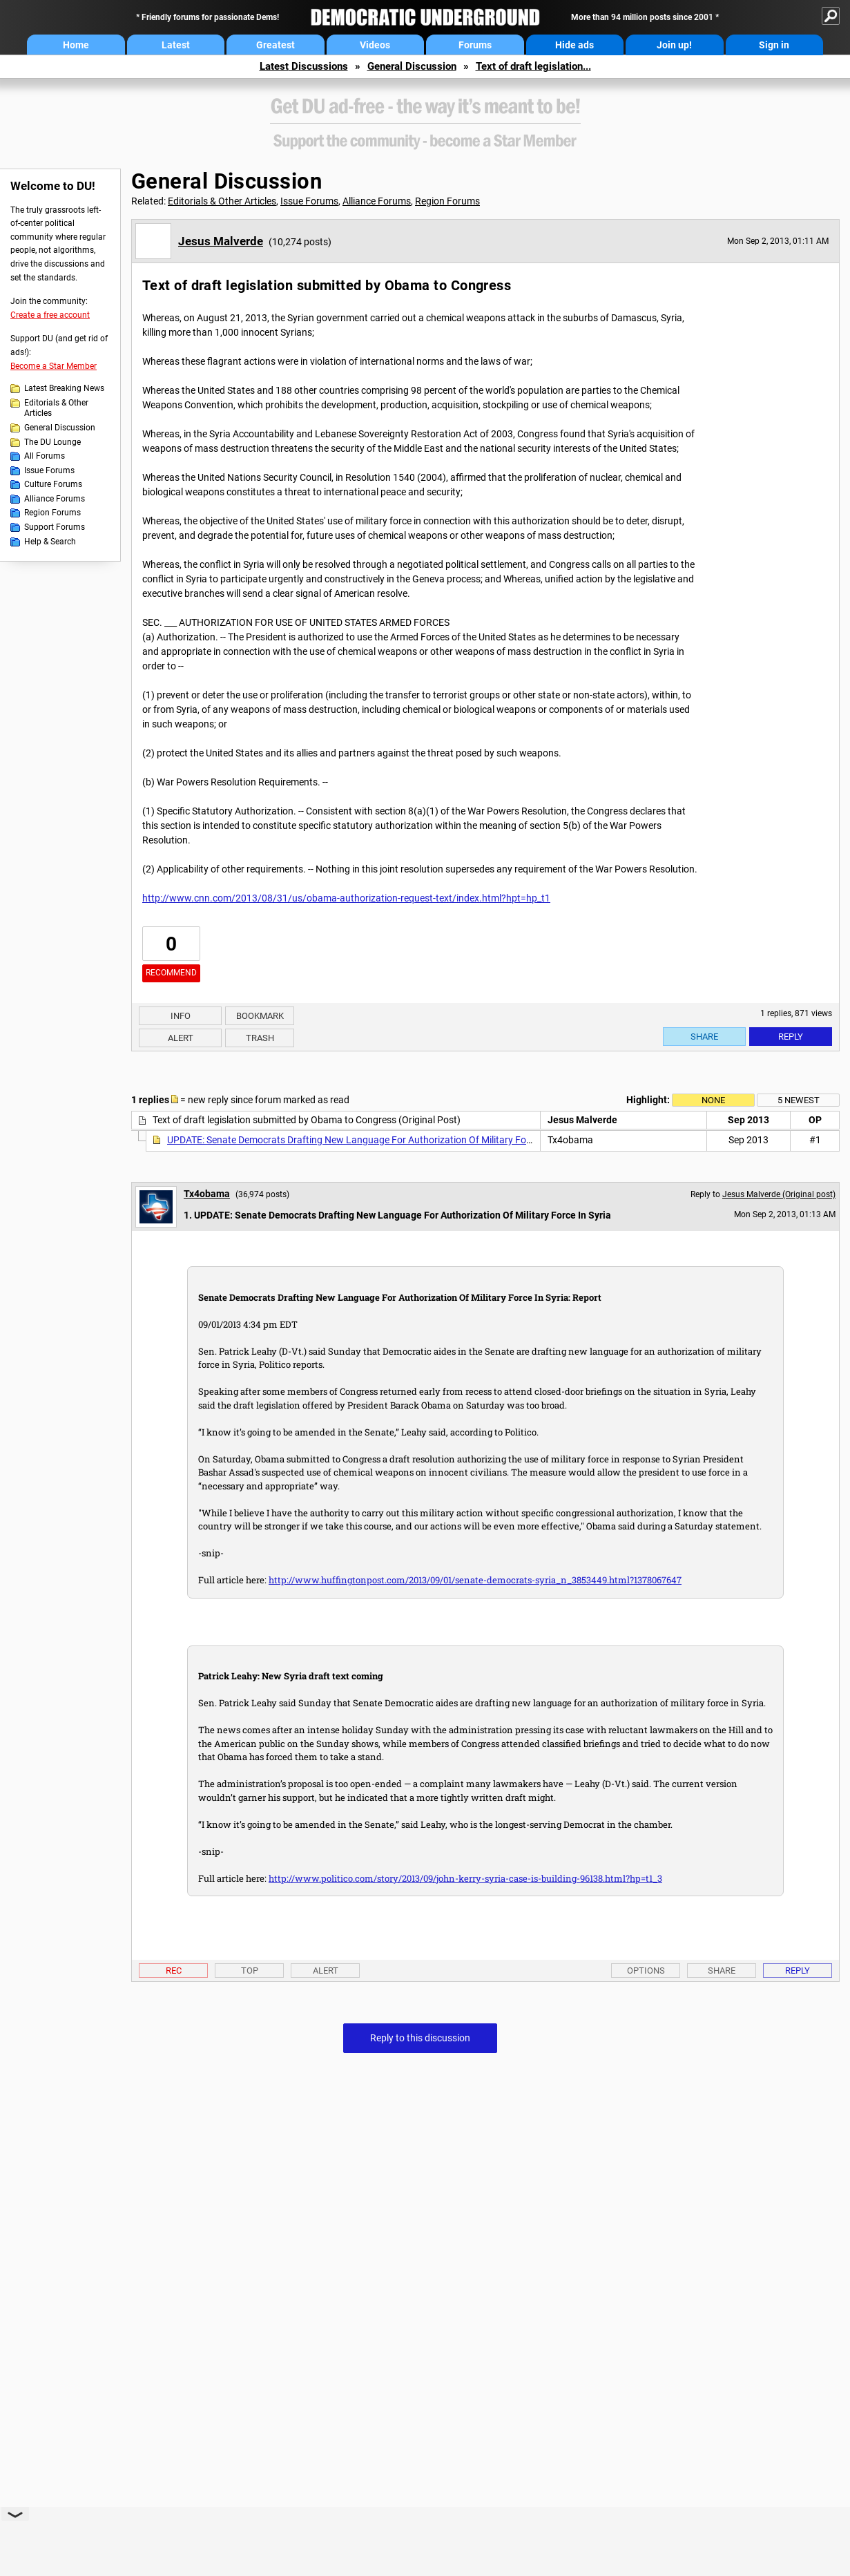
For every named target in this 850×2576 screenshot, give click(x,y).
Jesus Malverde (220, 241)
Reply (790, 1036)
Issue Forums (49, 470)
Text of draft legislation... (533, 66)
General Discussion (411, 66)
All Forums (44, 456)
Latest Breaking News (64, 388)
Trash (260, 1038)
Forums (475, 44)
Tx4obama (207, 1193)
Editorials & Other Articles (56, 408)
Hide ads (574, 44)
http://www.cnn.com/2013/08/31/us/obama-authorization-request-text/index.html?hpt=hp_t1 (346, 898)
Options (646, 1970)
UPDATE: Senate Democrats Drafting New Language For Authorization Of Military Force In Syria (370, 1139)
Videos (375, 44)
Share (704, 1036)
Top (249, 1970)
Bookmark (260, 1016)
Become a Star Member (53, 366)
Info (181, 1016)
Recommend (171, 972)
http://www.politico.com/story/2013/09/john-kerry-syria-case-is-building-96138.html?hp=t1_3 (465, 1878)
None (713, 1100)
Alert (180, 1038)
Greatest (275, 44)
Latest (176, 44)
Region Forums (52, 512)
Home (76, 44)
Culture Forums (53, 484)
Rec (174, 1970)
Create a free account (50, 315)
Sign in (774, 44)
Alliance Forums (54, 499)
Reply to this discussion (420, 2037)
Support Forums (54, 527)
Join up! (674, 44)
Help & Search (50, 541)
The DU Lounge (52, 442)
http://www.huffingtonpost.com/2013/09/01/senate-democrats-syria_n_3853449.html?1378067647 (475, 1580)
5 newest (798, 1100)
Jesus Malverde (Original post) (778, 1194)
